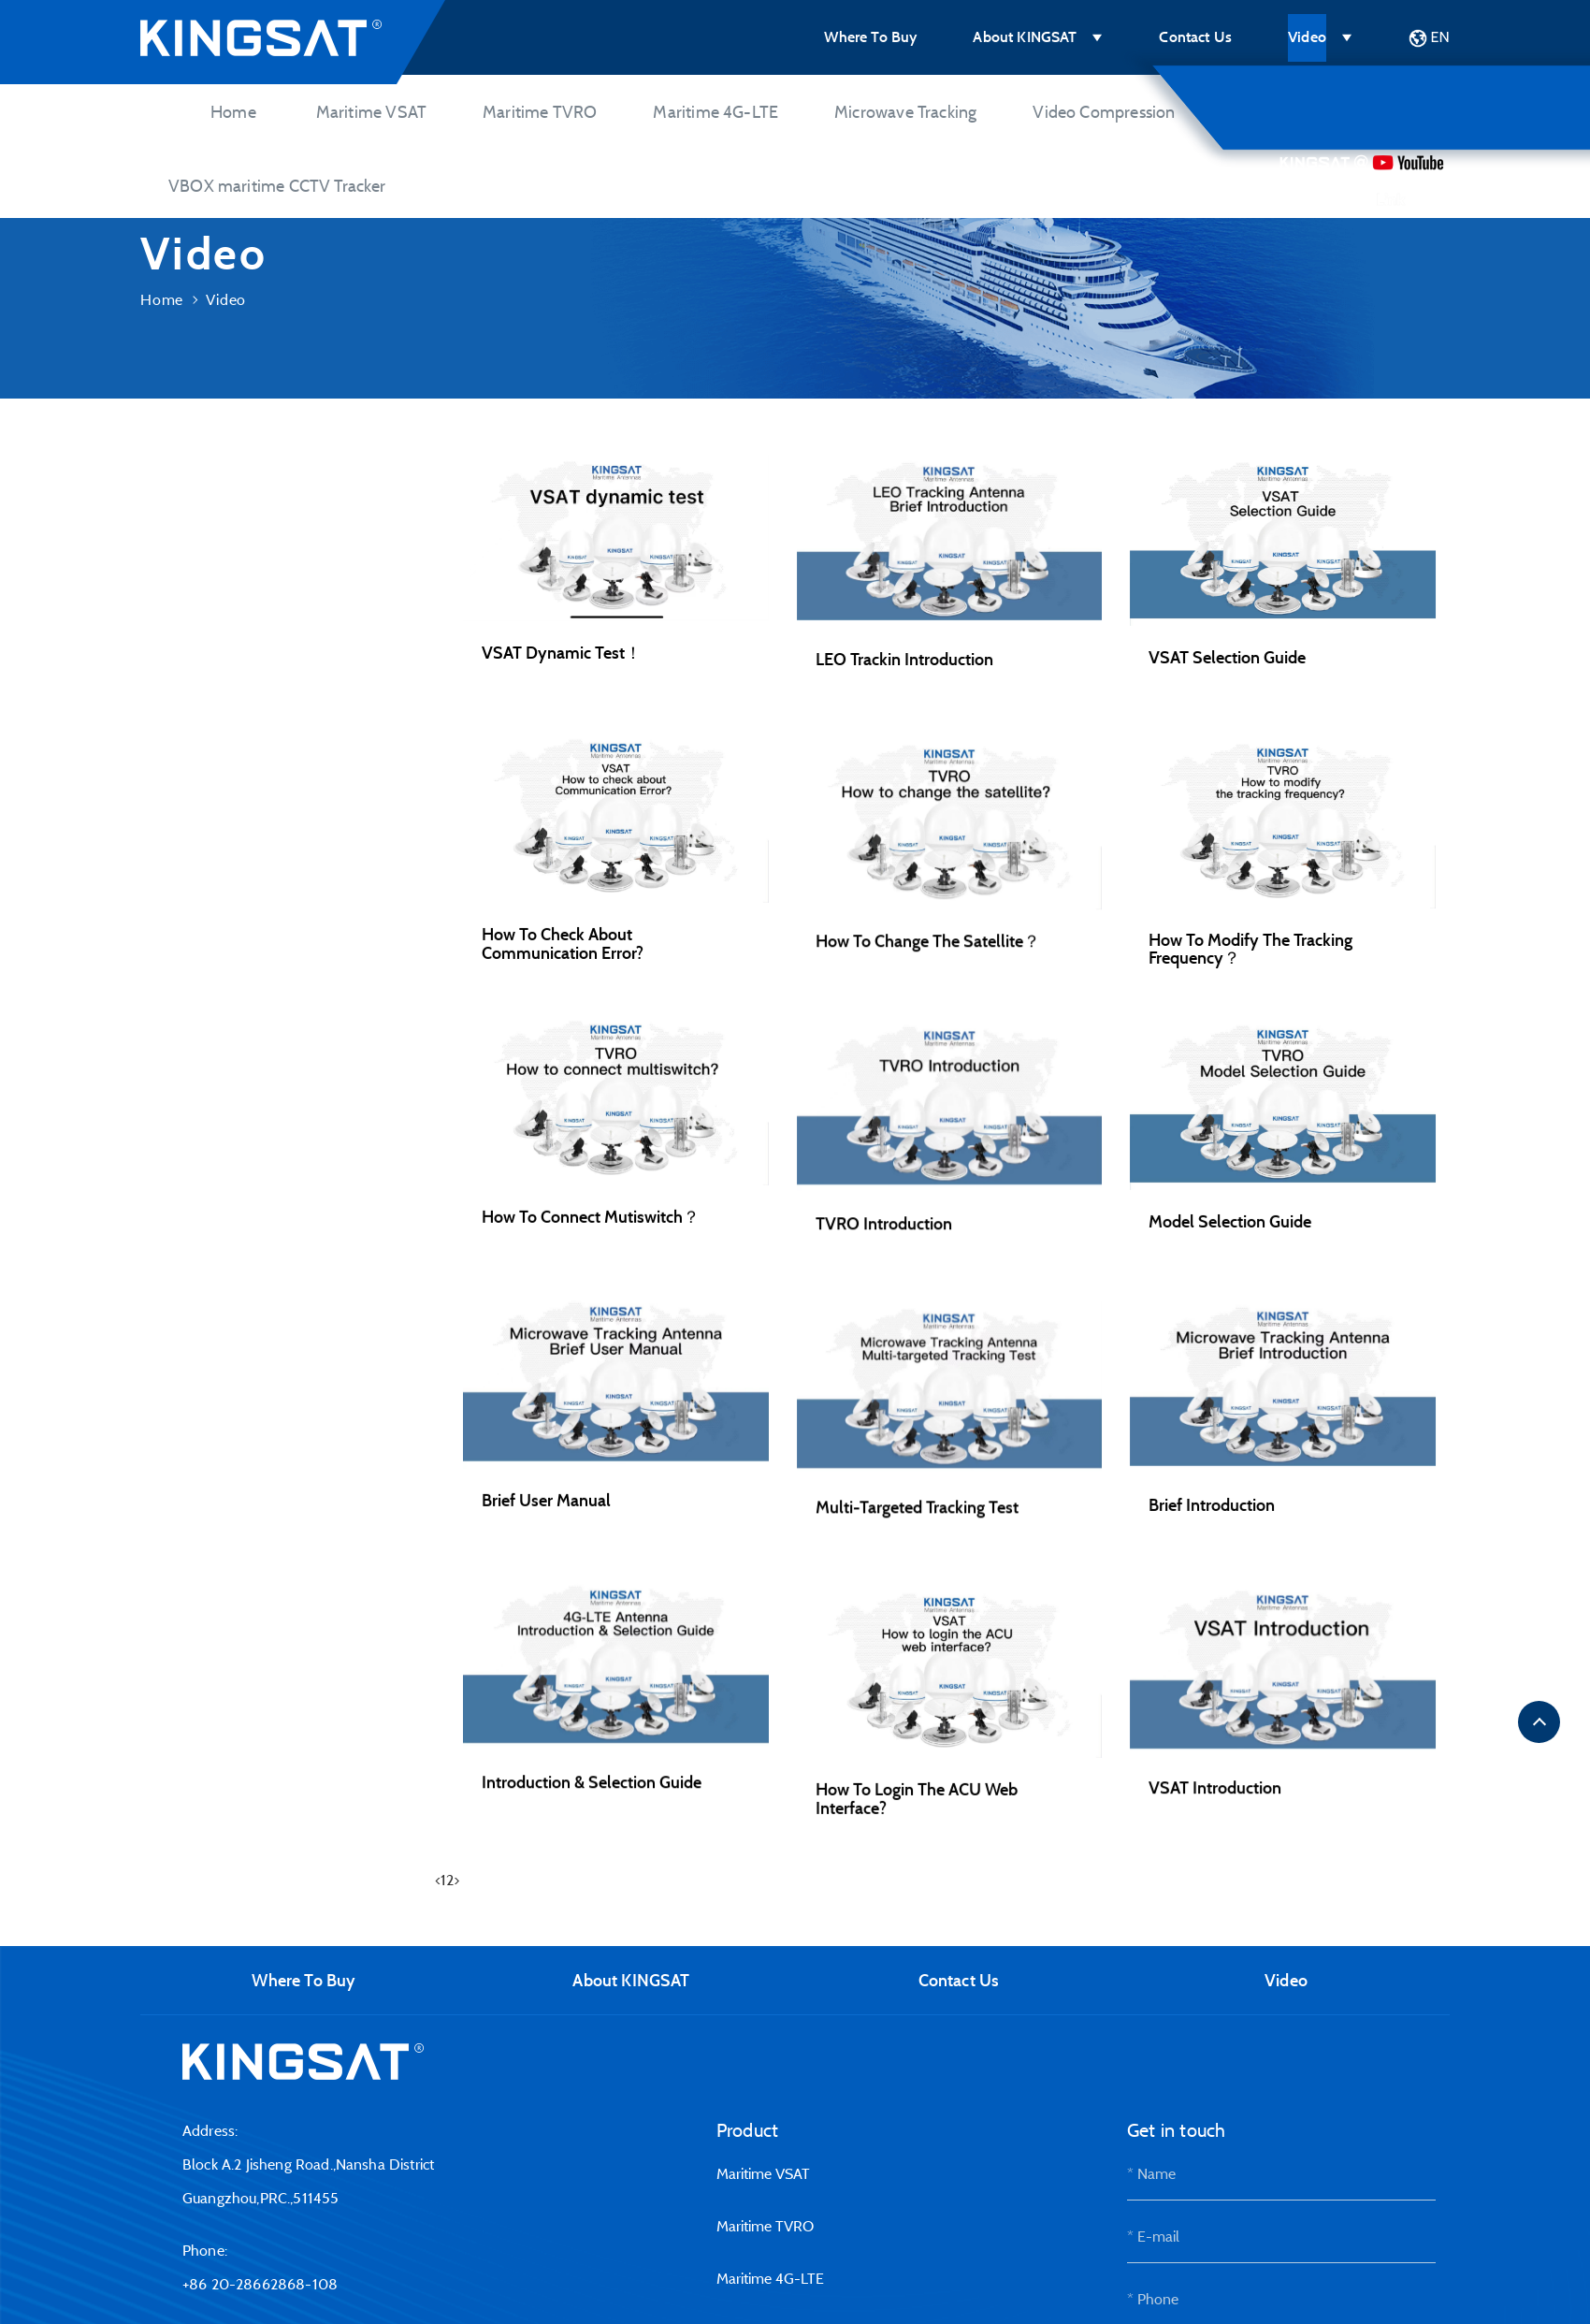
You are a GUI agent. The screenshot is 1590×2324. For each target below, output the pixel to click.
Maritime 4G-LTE (715, 112)
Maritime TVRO (540, 112)
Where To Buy (870, 37)
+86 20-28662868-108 (260, 2283)
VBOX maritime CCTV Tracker (277, 185)
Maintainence (207, 825)
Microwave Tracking (905, 112)
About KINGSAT (1025, 37)
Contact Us (1195, 37)
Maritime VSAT (371, 112)
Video (1307, 37)
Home (233, 112)
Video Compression (1104, 112)
